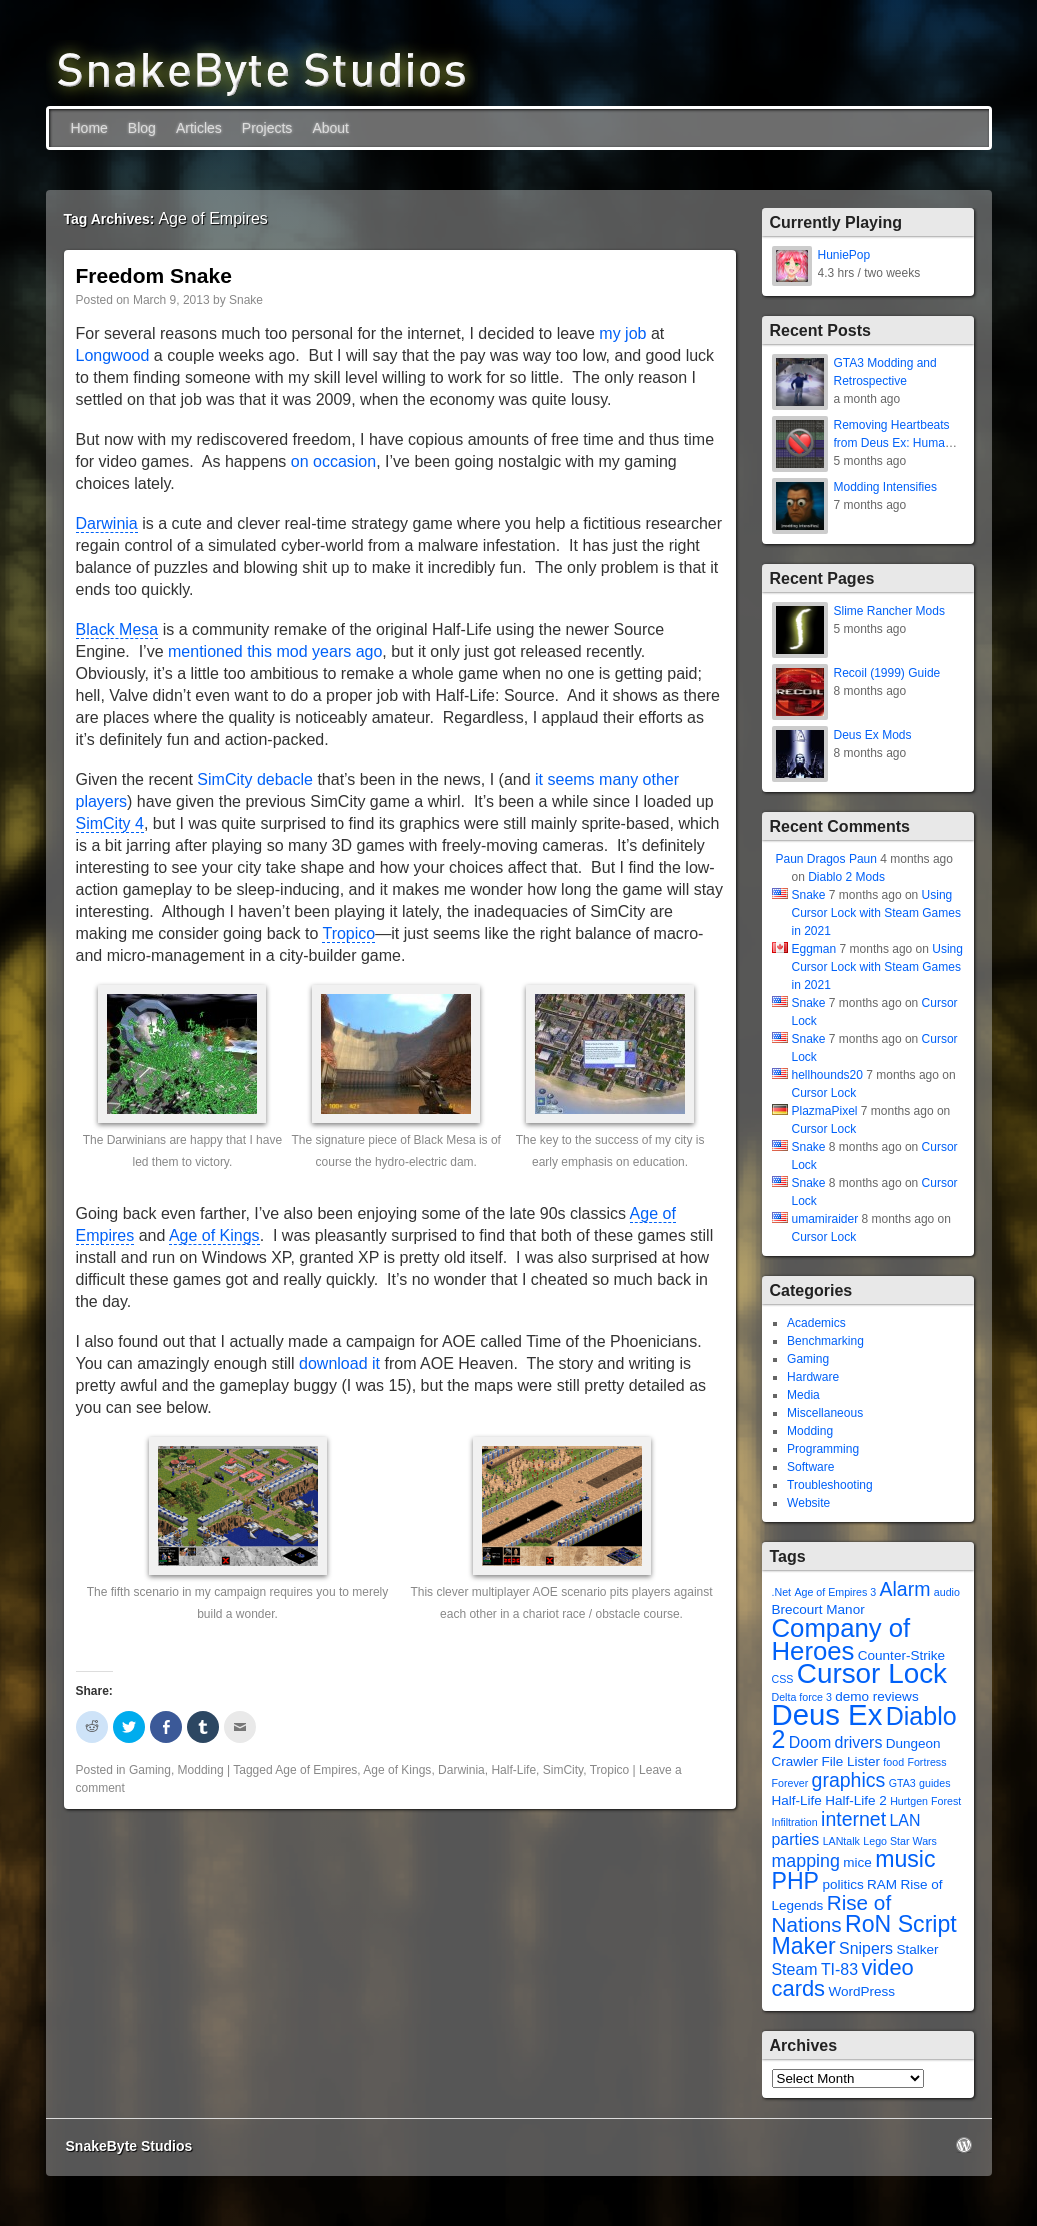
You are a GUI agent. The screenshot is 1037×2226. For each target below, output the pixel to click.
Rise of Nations (832, 1913)
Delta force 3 (802, 1697)
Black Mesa (117, 629)
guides (934, 1783)
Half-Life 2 (856, 1800)
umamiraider (825, 1219)
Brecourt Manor (818, 1609)
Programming (823, 1449)
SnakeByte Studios (129, 2146)
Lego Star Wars (900, 1841)
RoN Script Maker (864, 1935)
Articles (199, 128)
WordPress (861, 1991)
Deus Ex (827, 1714)
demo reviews (876, 1696)
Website (808, 1503)
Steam (795, 1969)
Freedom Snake (154, 275)
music (905, 1859)
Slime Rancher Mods (889, 611)
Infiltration (795, 1822)
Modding (201, 1770)
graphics (849, 1780)
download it (339, 1363)
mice (857, 1862)
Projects (267, 128)
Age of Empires (316, 1770)
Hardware (813, 1377)
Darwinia (107, 523)
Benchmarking (825, 1341)
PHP (796, 1881)
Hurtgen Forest (925, 1801)
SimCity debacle (255, 779)
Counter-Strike (901, 1655)
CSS (783, 1679)
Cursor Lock (824, 1093)
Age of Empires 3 (835, 1592)
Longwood (113, 355)
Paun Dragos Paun (826, 859)
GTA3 (902, 1783)
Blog (142, 128)
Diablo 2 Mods (846, 877)
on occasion (333, 461)
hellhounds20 (827, 1075)
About (330, 128)
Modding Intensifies (885, 487)
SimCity (563, 1770)
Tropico (348, 933)
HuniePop (844, 255)
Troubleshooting (830, 1485)
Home (89, 128)
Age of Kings (214, 1235)
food (893, 1762)
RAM (882, 1884)
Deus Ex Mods (873, 735)
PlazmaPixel (825, 1111)
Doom (810, 1742)
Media (803, 1395)
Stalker (917, 1949)
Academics (816, 1323)
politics (842, 1884)
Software (810, 1467)
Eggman (814, 949)
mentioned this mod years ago (275, 651)
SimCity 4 (110, 823)
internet (853, 1819)
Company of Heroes (841, 1639)
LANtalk (841, 1841)
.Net (782, 1592)
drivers (859, 1742)
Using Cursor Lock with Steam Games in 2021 (876, 913)
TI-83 (839, 1969)
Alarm (904, 1589)
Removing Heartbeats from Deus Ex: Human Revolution (893, 443)
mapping (806, 1861)
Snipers (866, 1948)
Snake (246, 300)
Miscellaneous (825, 1413)
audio (947, 1592)
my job (622, 333)
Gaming (150, 1770)
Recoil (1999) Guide (887, 673)
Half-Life (513, 1770)
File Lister (850, 1761)
